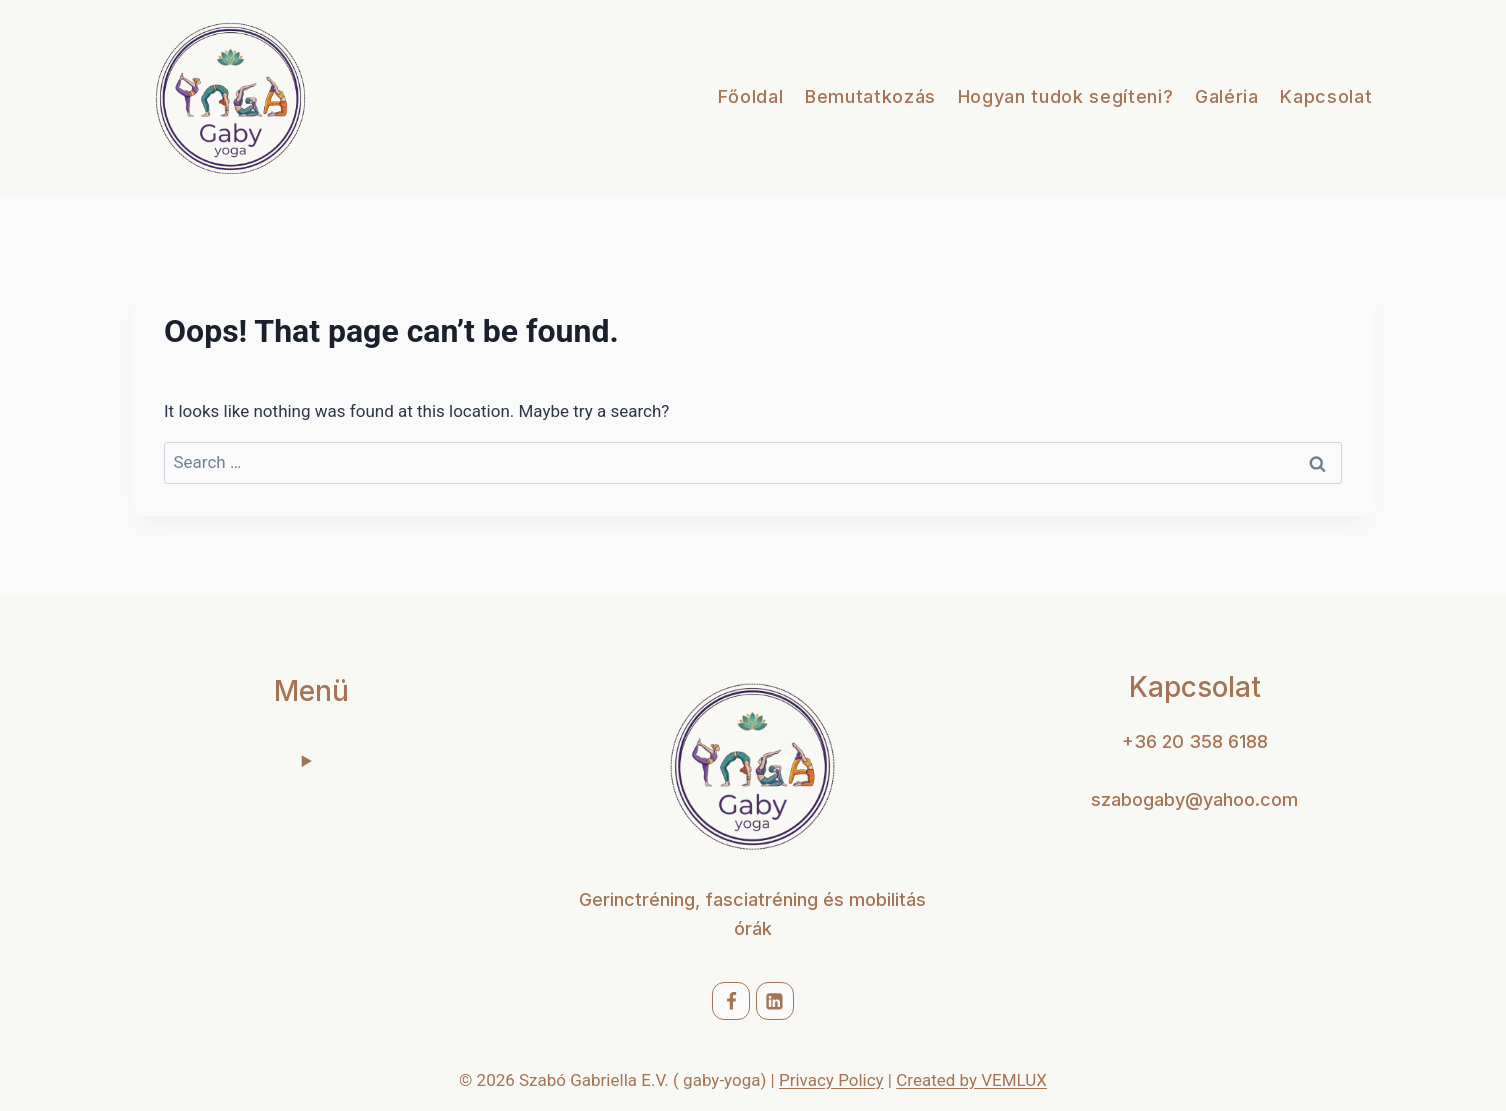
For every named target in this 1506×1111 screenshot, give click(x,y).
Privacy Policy (831, 1080)
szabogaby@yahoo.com (1194, 799)
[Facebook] (731, 1001)
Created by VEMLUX (971, 1080)
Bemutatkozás (870, 96)
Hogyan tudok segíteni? (1066, 96)
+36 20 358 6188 (1195, 741)
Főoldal (751, 96)
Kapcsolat (1326, 96)
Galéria (1227, 96)
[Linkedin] (775, 1001)
